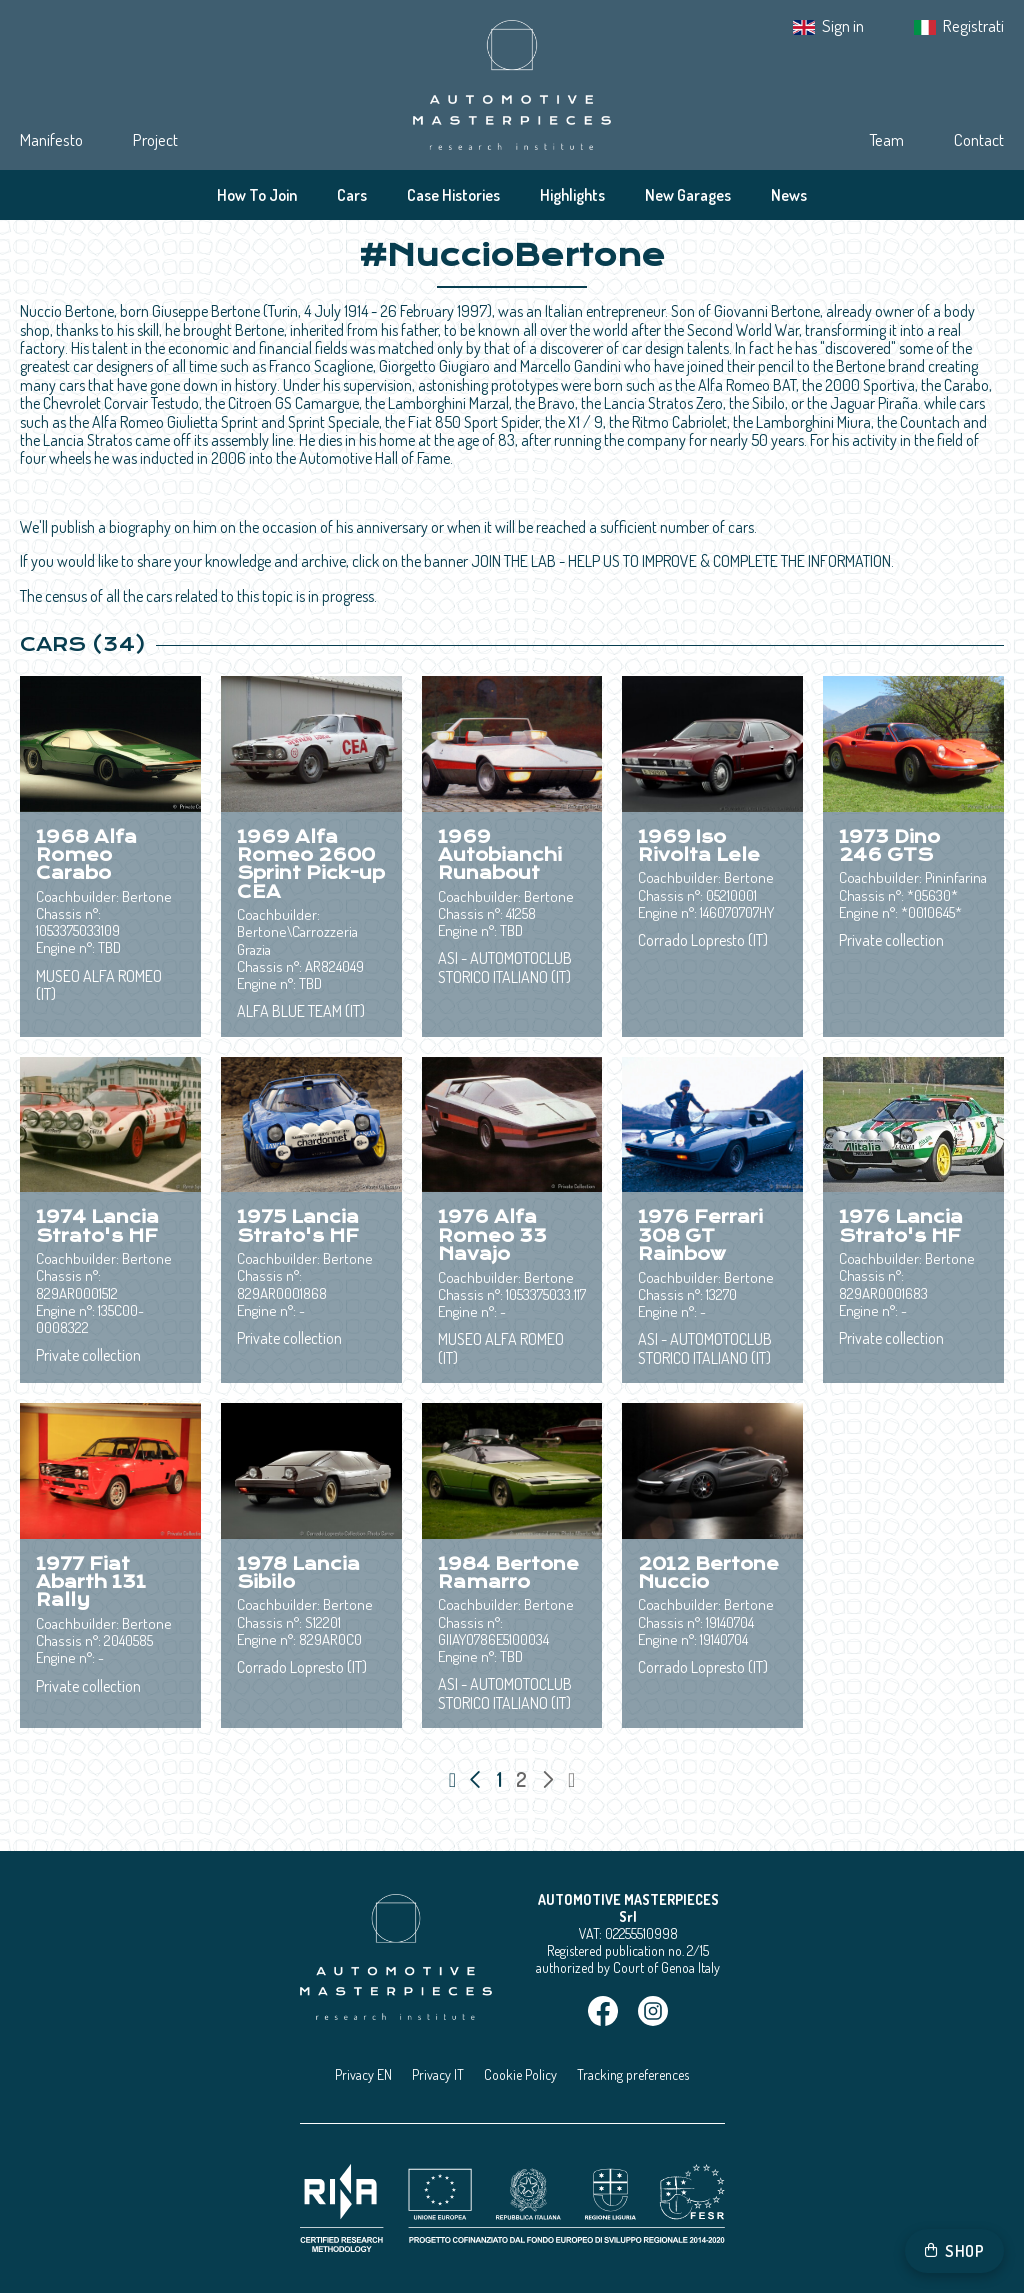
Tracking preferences (633, 2074)
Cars (352, 195)
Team (886, 139)
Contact (979, 139)
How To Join (257, 195)
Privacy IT (438, 2074)
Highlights (572, 195)
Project (155, 139)
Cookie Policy (520, 2074)
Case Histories (453, 195)
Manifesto (51, 139)
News (789, 195)
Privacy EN (363, 2074)
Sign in (843, 25)
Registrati (973, 25)
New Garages (688, 195)
